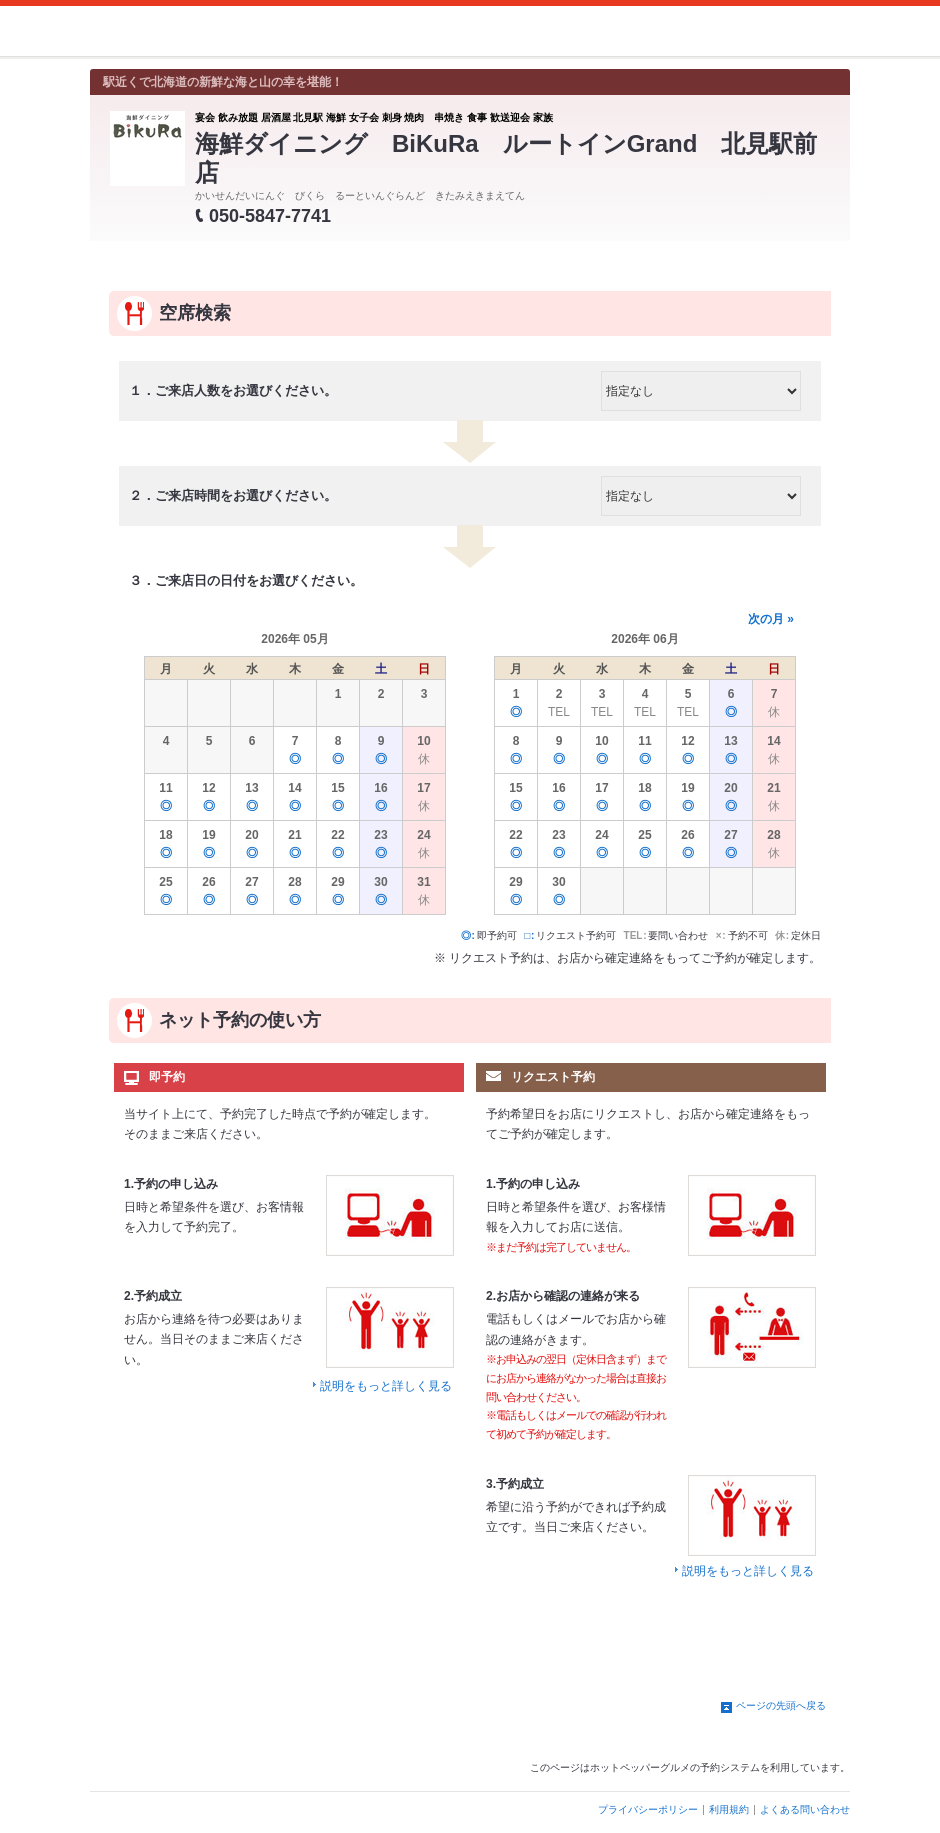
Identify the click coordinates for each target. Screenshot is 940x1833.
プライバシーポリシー (648, 1809)
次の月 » (771, 619)
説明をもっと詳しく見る (386, 1386)
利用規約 (729, 1809)
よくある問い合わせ (805, 1809)
